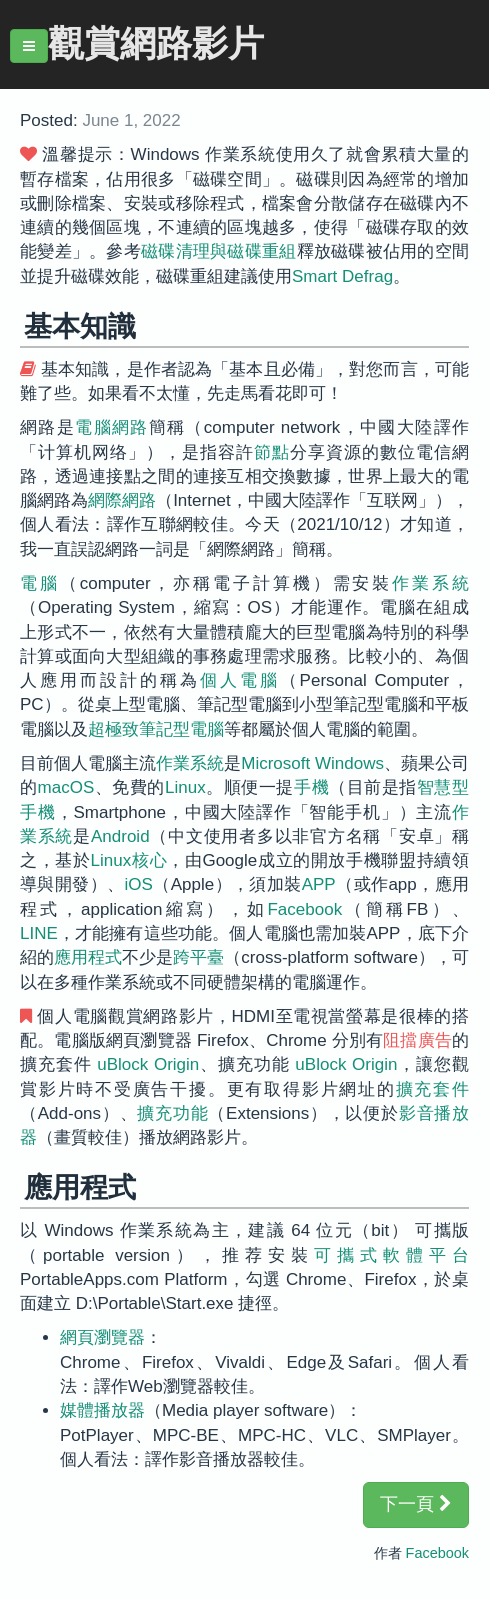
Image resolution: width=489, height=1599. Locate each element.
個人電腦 (240, 680)
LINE (39, 933)
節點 (272, 452)
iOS (139, 884)
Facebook (304, 909)
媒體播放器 (102, 1410)
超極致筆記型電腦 (156, 729)
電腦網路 (112, 427)
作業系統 (430, 583)
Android (120, 836)
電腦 (40, 583)
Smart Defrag (342, 276)
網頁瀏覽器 (102, 1337)
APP (319, 884)
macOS (66, 787)
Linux (185, 787)
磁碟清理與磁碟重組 (219, 251)
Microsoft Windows (312, 763)
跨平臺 (198, 957)
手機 (311, 787)
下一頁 (416, 1504)
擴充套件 (432, 1089)
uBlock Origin (148, 1064)
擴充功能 (172, 1113)
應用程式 (88, 957)
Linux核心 (129, 860)
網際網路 (122, 500)
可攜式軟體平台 (391, 1255)
